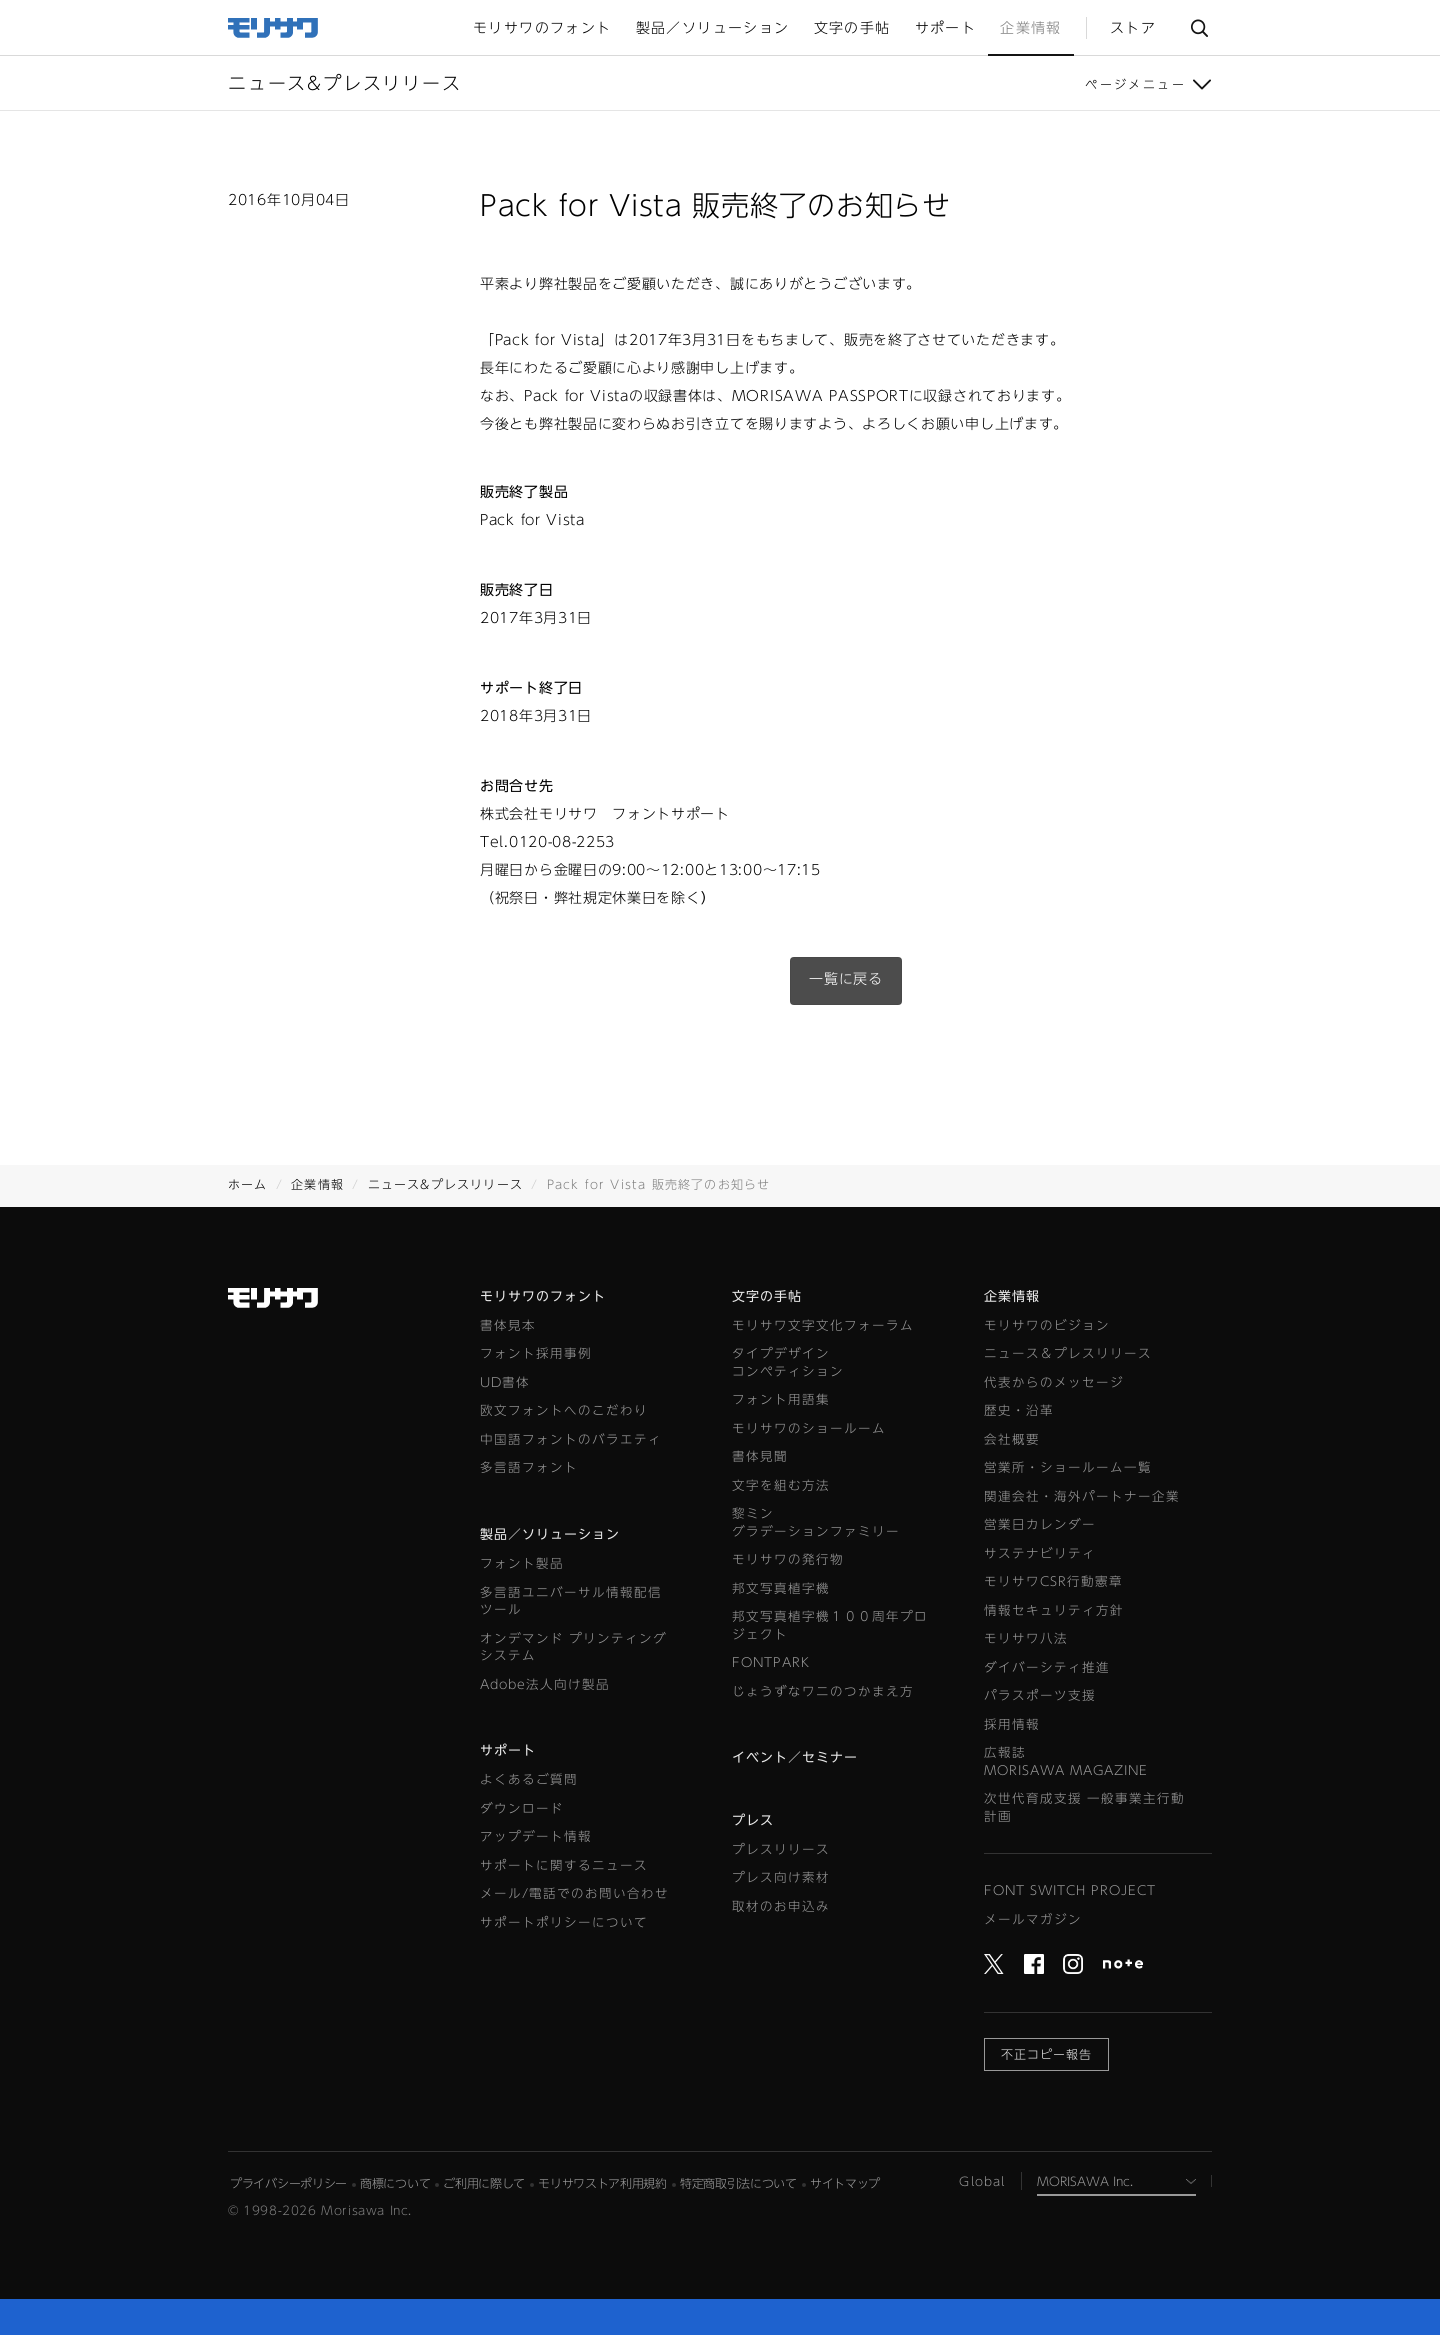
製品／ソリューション (550, 1534)
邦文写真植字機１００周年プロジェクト (830, 1625)
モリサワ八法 (1026, 1638)
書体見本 (508, 1325)
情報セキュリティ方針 (1054, 1610)
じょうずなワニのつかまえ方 (823, 1691)
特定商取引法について (738, 2183)
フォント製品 (522, 1563)
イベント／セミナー (795, 1757)
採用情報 (1012, 1724)
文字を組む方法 (781, 1485)
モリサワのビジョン (1047, 1325)
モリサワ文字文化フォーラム (823, 1325)
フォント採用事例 (536, 1353)
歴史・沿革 (1019, 1410)
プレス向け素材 (781, 1877)
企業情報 (317, 1184)
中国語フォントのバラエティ (571, 1439)
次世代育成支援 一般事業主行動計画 (1084, 1807)
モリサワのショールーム (809, 1428)
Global (982, 2181)
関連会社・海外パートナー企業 (1082, 1496)
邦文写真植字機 (781, 1588)
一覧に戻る (846, 979)
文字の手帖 (767, 1296)
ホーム (248, 1184)
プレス (753, 1820)
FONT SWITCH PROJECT (1070, 1890)
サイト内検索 (1199, 28)
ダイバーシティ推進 (1047, 1667)
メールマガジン (1033, 1919)
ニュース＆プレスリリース (1068, 1353)
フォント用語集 (781, 1399)
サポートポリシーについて (564, 1922)
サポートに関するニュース (564, 1865)
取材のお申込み (781, 1906)
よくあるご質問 (529, 1779)
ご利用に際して (484, 2183)
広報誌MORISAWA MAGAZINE (1066, 1761)
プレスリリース (781, 1849)
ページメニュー (1135, 84)
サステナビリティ (1040, 1553)
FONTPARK (771, 1662)
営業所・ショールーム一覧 (1068, 1467)
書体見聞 (760, 1456)
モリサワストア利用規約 (602, 2183)
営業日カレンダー (1040, 1524)
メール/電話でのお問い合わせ (574, 1893)
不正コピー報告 (1046, 2054)
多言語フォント (529, 1467)
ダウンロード (522, 1808)
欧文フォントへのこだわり (564, 1410)
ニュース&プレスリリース (445, 1184)
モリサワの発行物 (788, 1559)
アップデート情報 (536, 1836)
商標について (395, 2183)
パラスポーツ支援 (1040, 1695)
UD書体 (505, 1382)
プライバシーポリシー (288, 2183)
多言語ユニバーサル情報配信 (571, 1602)
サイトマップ (845, 2183)
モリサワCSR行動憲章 (1053, 1581)
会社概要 (1012, 1439)
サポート (508, 1750)
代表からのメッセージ (1054, 1382)
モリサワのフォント (543, 1296)
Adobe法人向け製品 (545, 1684)
